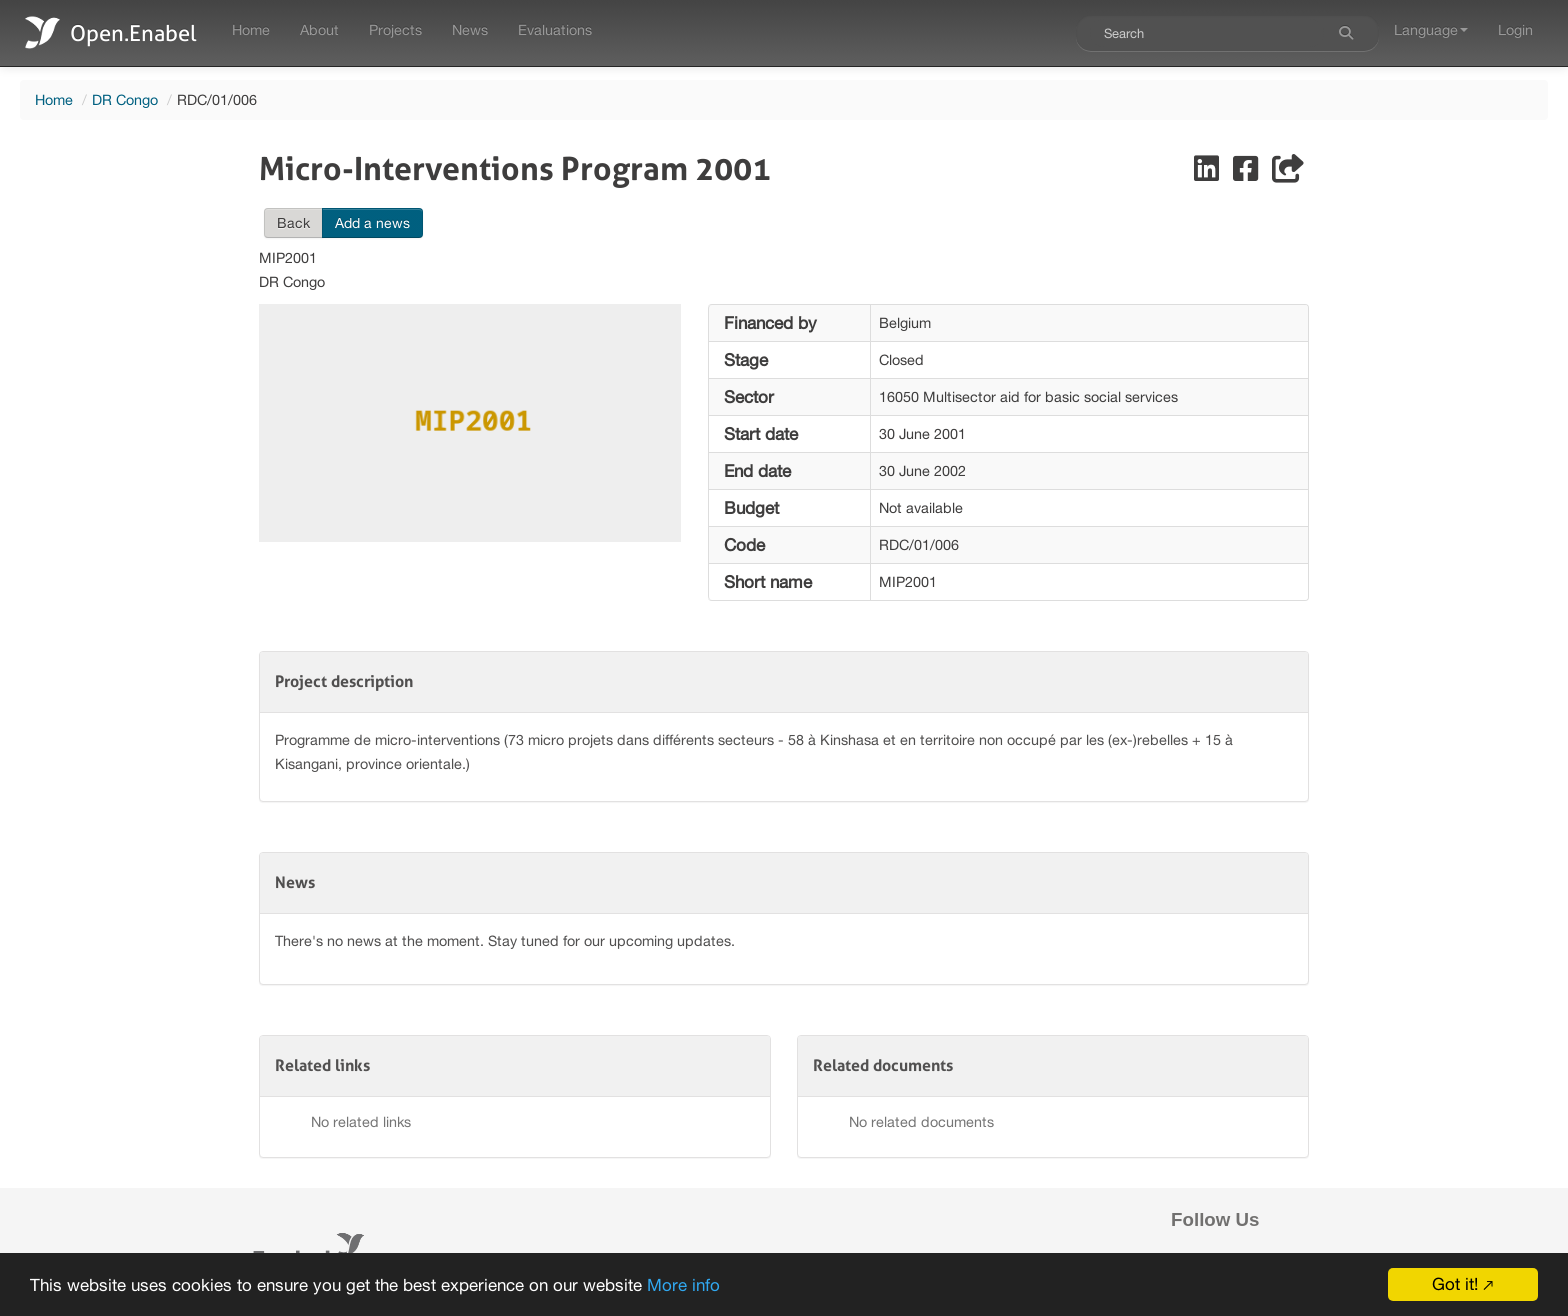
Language (1431, 29)
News (470, 29)
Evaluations (555, 29)
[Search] (1346, 33)
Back (293, 223)
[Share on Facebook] (1247, 173)
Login (1515, 29)
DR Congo (125, 99)
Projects (395, 29)
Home (251, 29)
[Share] (1288, 173)
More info (683, 1287)
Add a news (372, 223)
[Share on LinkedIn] (1208, 173)
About (319, 29)
